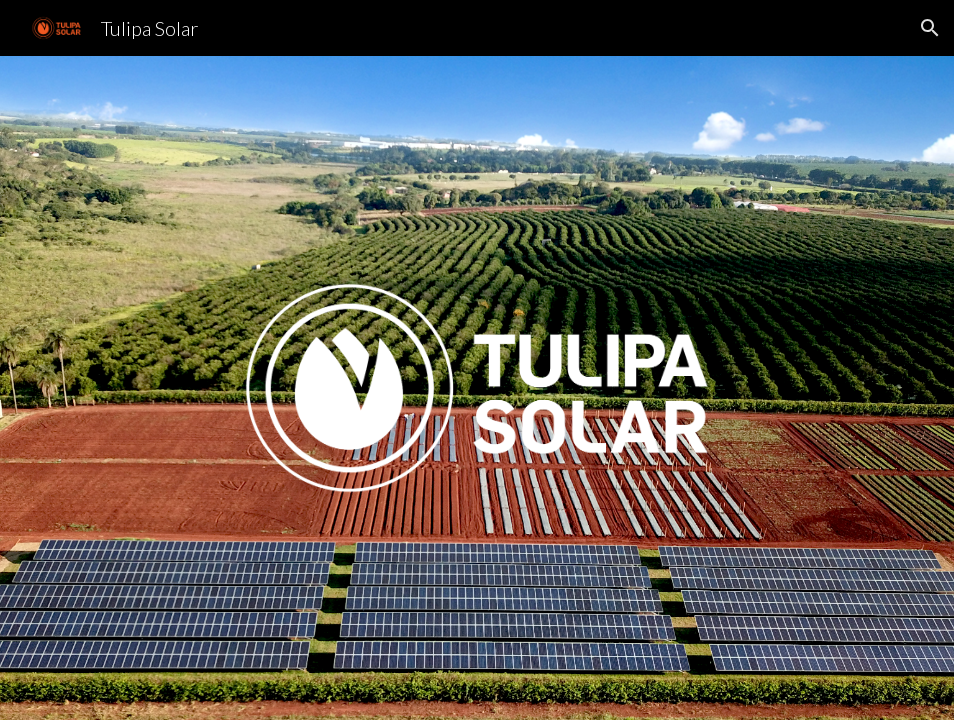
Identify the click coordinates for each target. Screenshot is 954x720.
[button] (930, 28)
